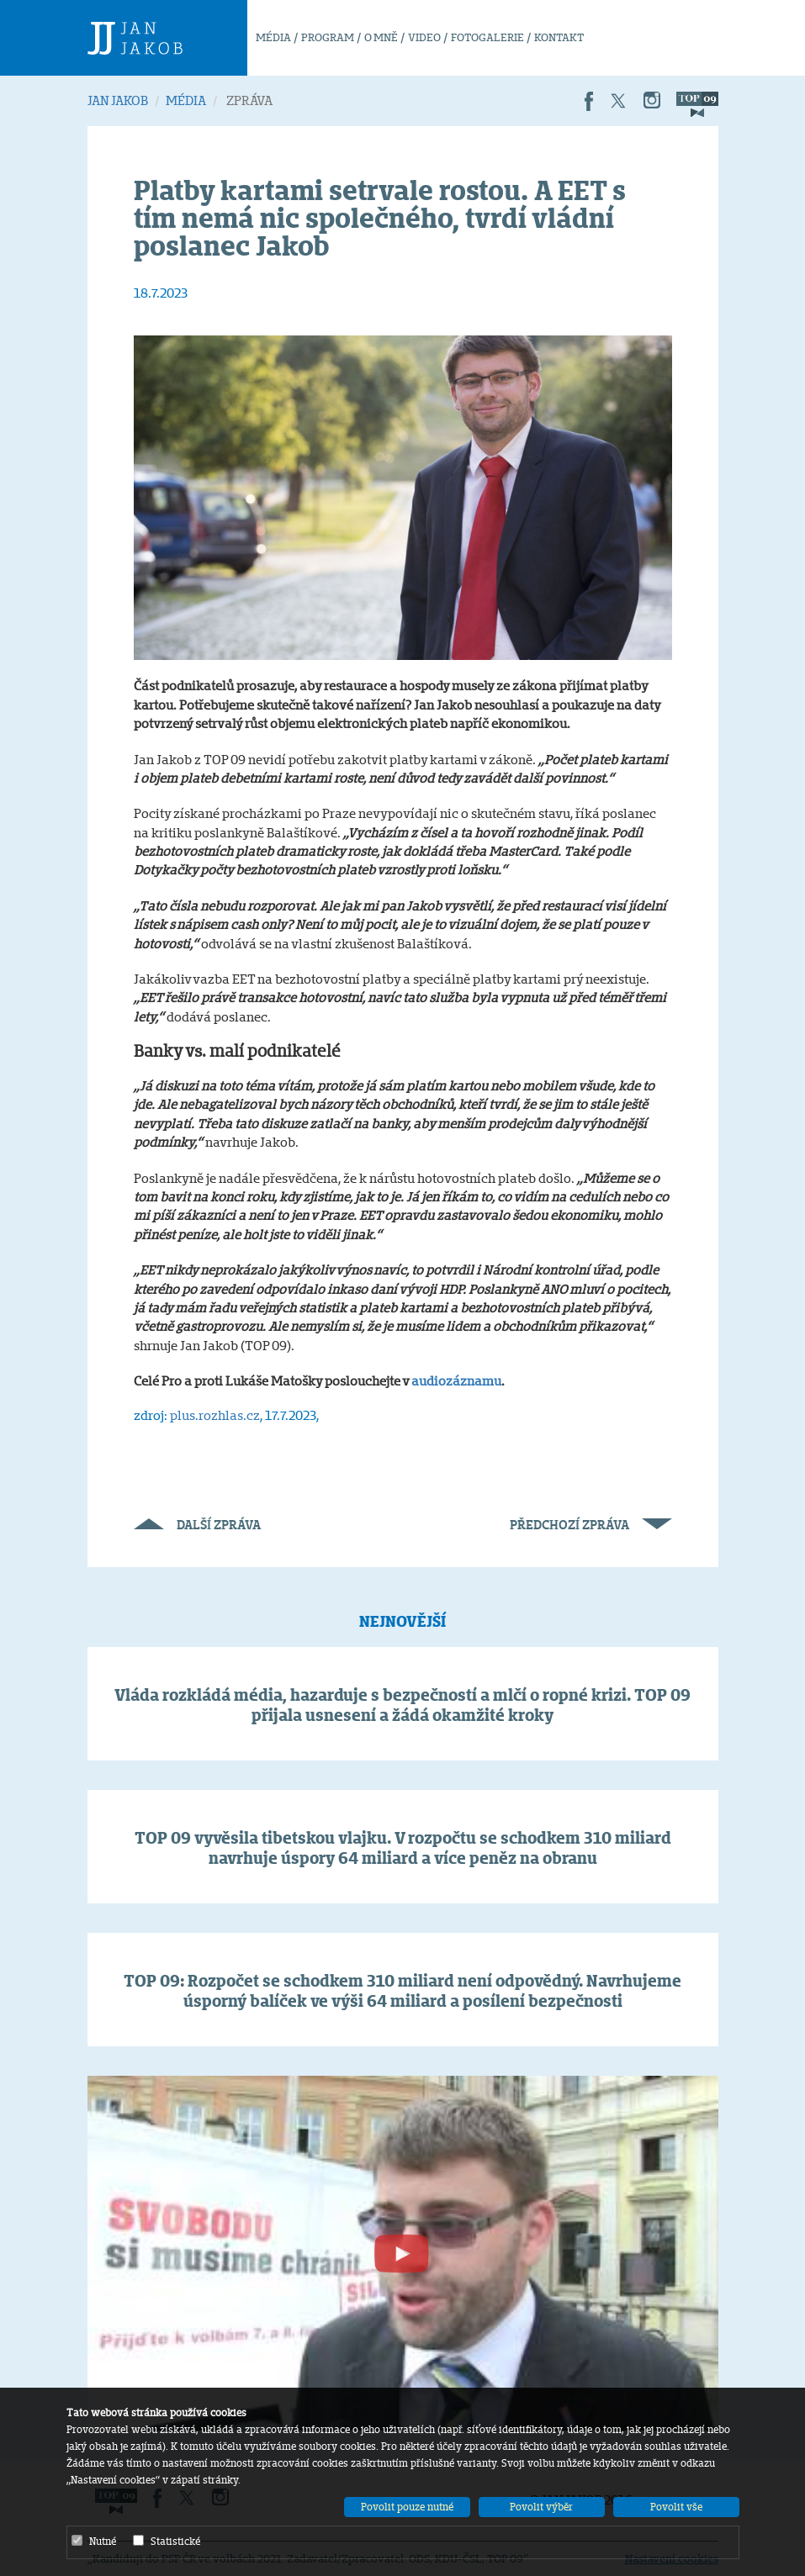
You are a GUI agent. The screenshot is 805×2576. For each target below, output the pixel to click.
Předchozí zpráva (591, 1525)
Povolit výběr (541, 2506)
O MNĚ (381, 37)
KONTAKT (559, 37)
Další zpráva (197, 1525)
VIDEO (424, 37)
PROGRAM (327, 37)
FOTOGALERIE (487, 37)
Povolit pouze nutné (407, 2506)
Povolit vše (676, 2506)
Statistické (166, 2541)
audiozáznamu (456, 1381)
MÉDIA (273, 37)
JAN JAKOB (117, 100)
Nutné (93, 2541)
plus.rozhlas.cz (215, 1415)
